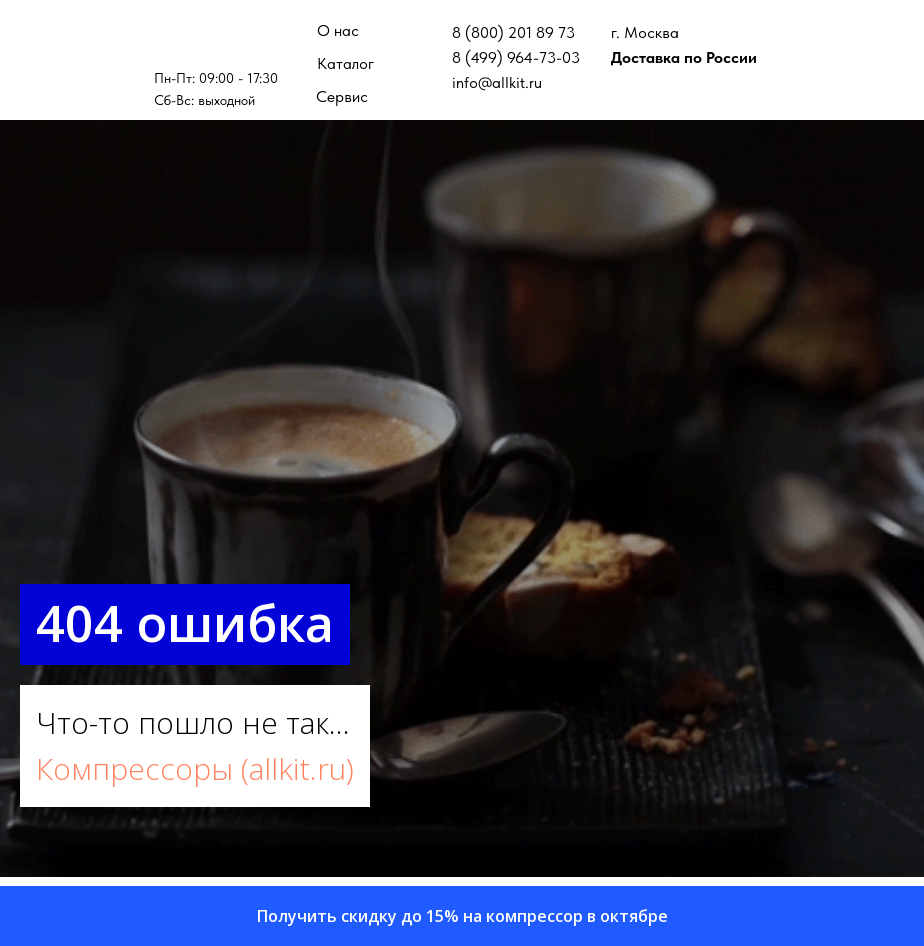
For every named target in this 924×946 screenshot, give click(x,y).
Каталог (345, 63)
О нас (338, 30)
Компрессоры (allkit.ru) (195, 768)
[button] (462, 916)
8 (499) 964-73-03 (516, 57)
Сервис (342, 96)
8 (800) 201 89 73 (513, 32)
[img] (217, 40)
